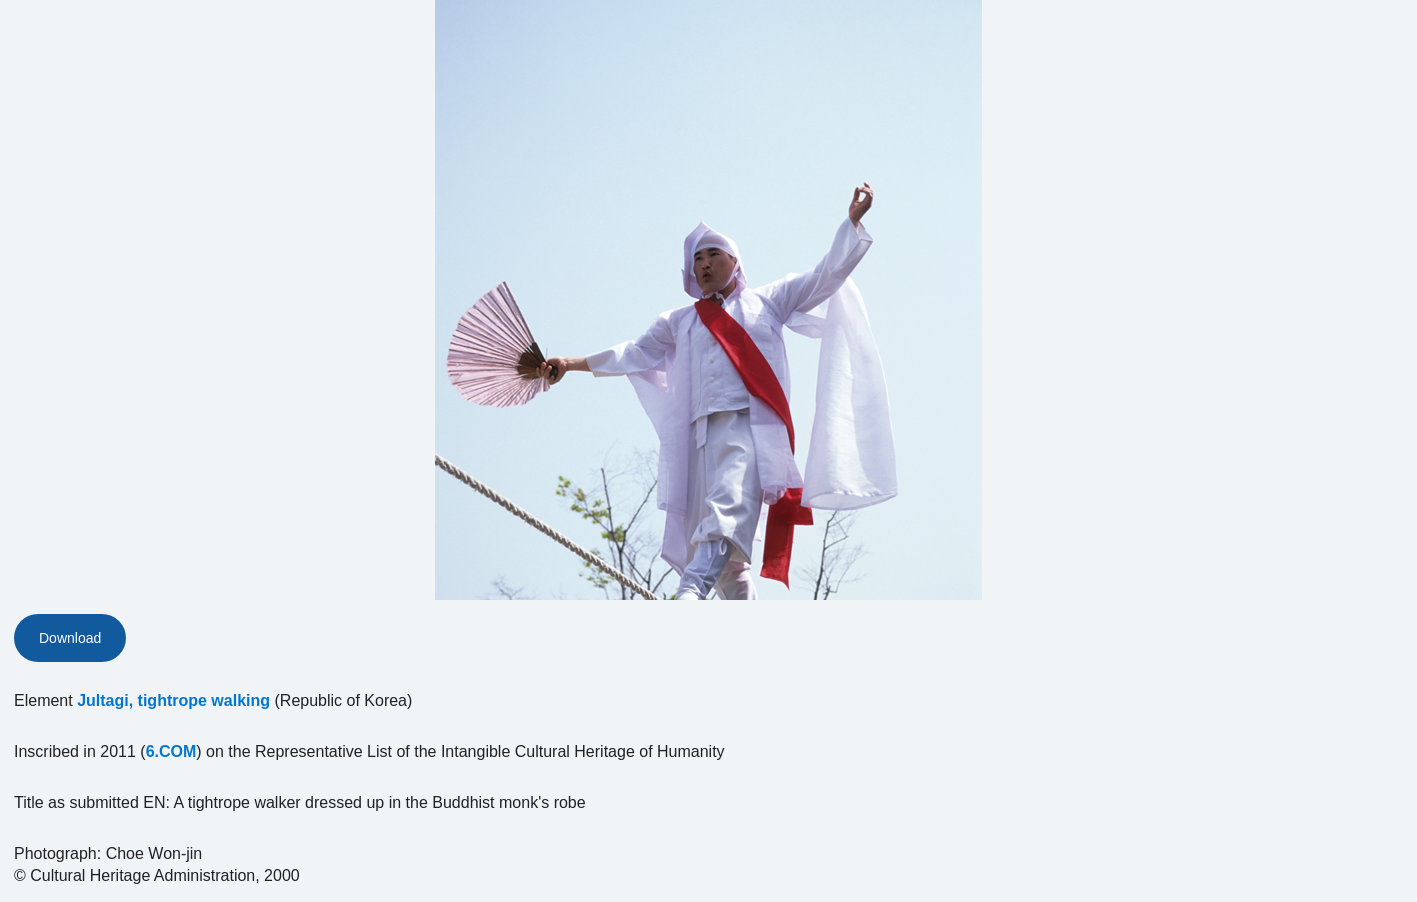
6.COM (171, 751)
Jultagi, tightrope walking (173, 700)
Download (70, 638)
